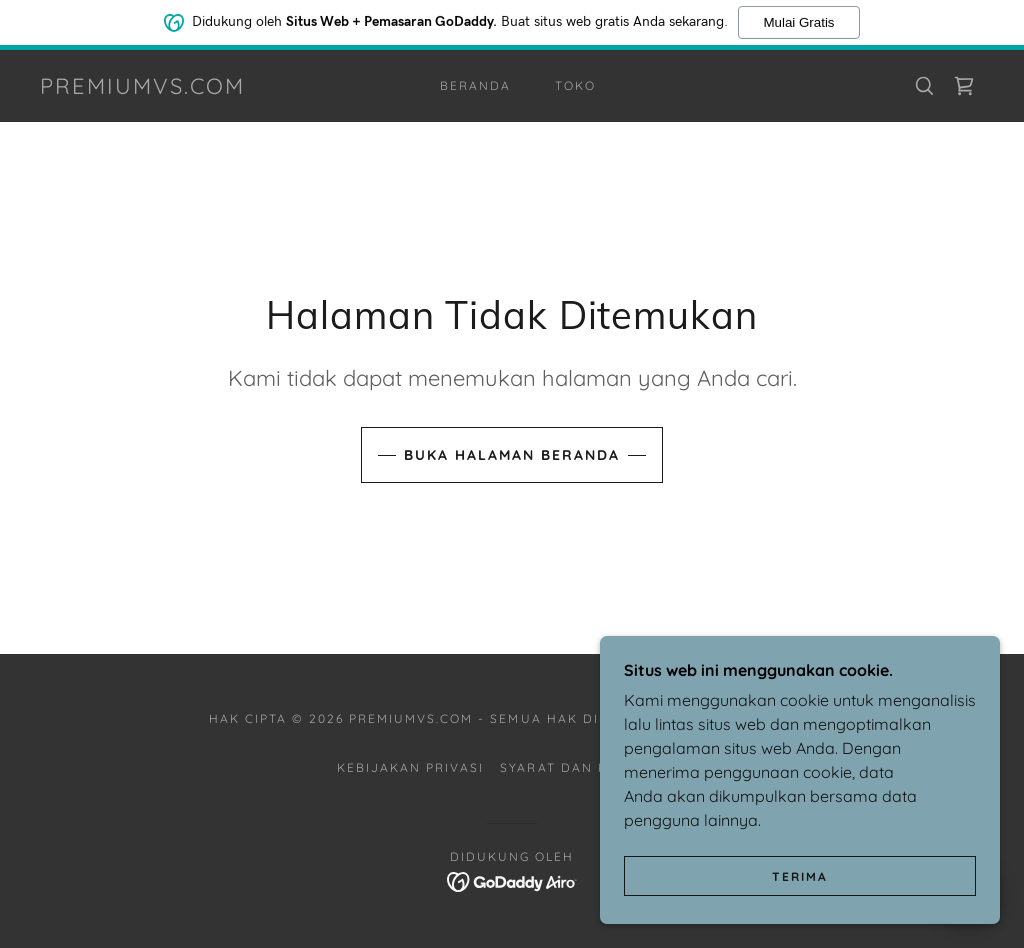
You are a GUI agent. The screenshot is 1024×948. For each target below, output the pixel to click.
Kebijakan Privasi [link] (410, 767)
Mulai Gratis (798, 20)
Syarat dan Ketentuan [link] (593, 767)
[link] (142, 88)
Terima (800, 917)
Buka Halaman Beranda (512, 455)
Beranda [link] (475, 85)
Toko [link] (575, 85)
